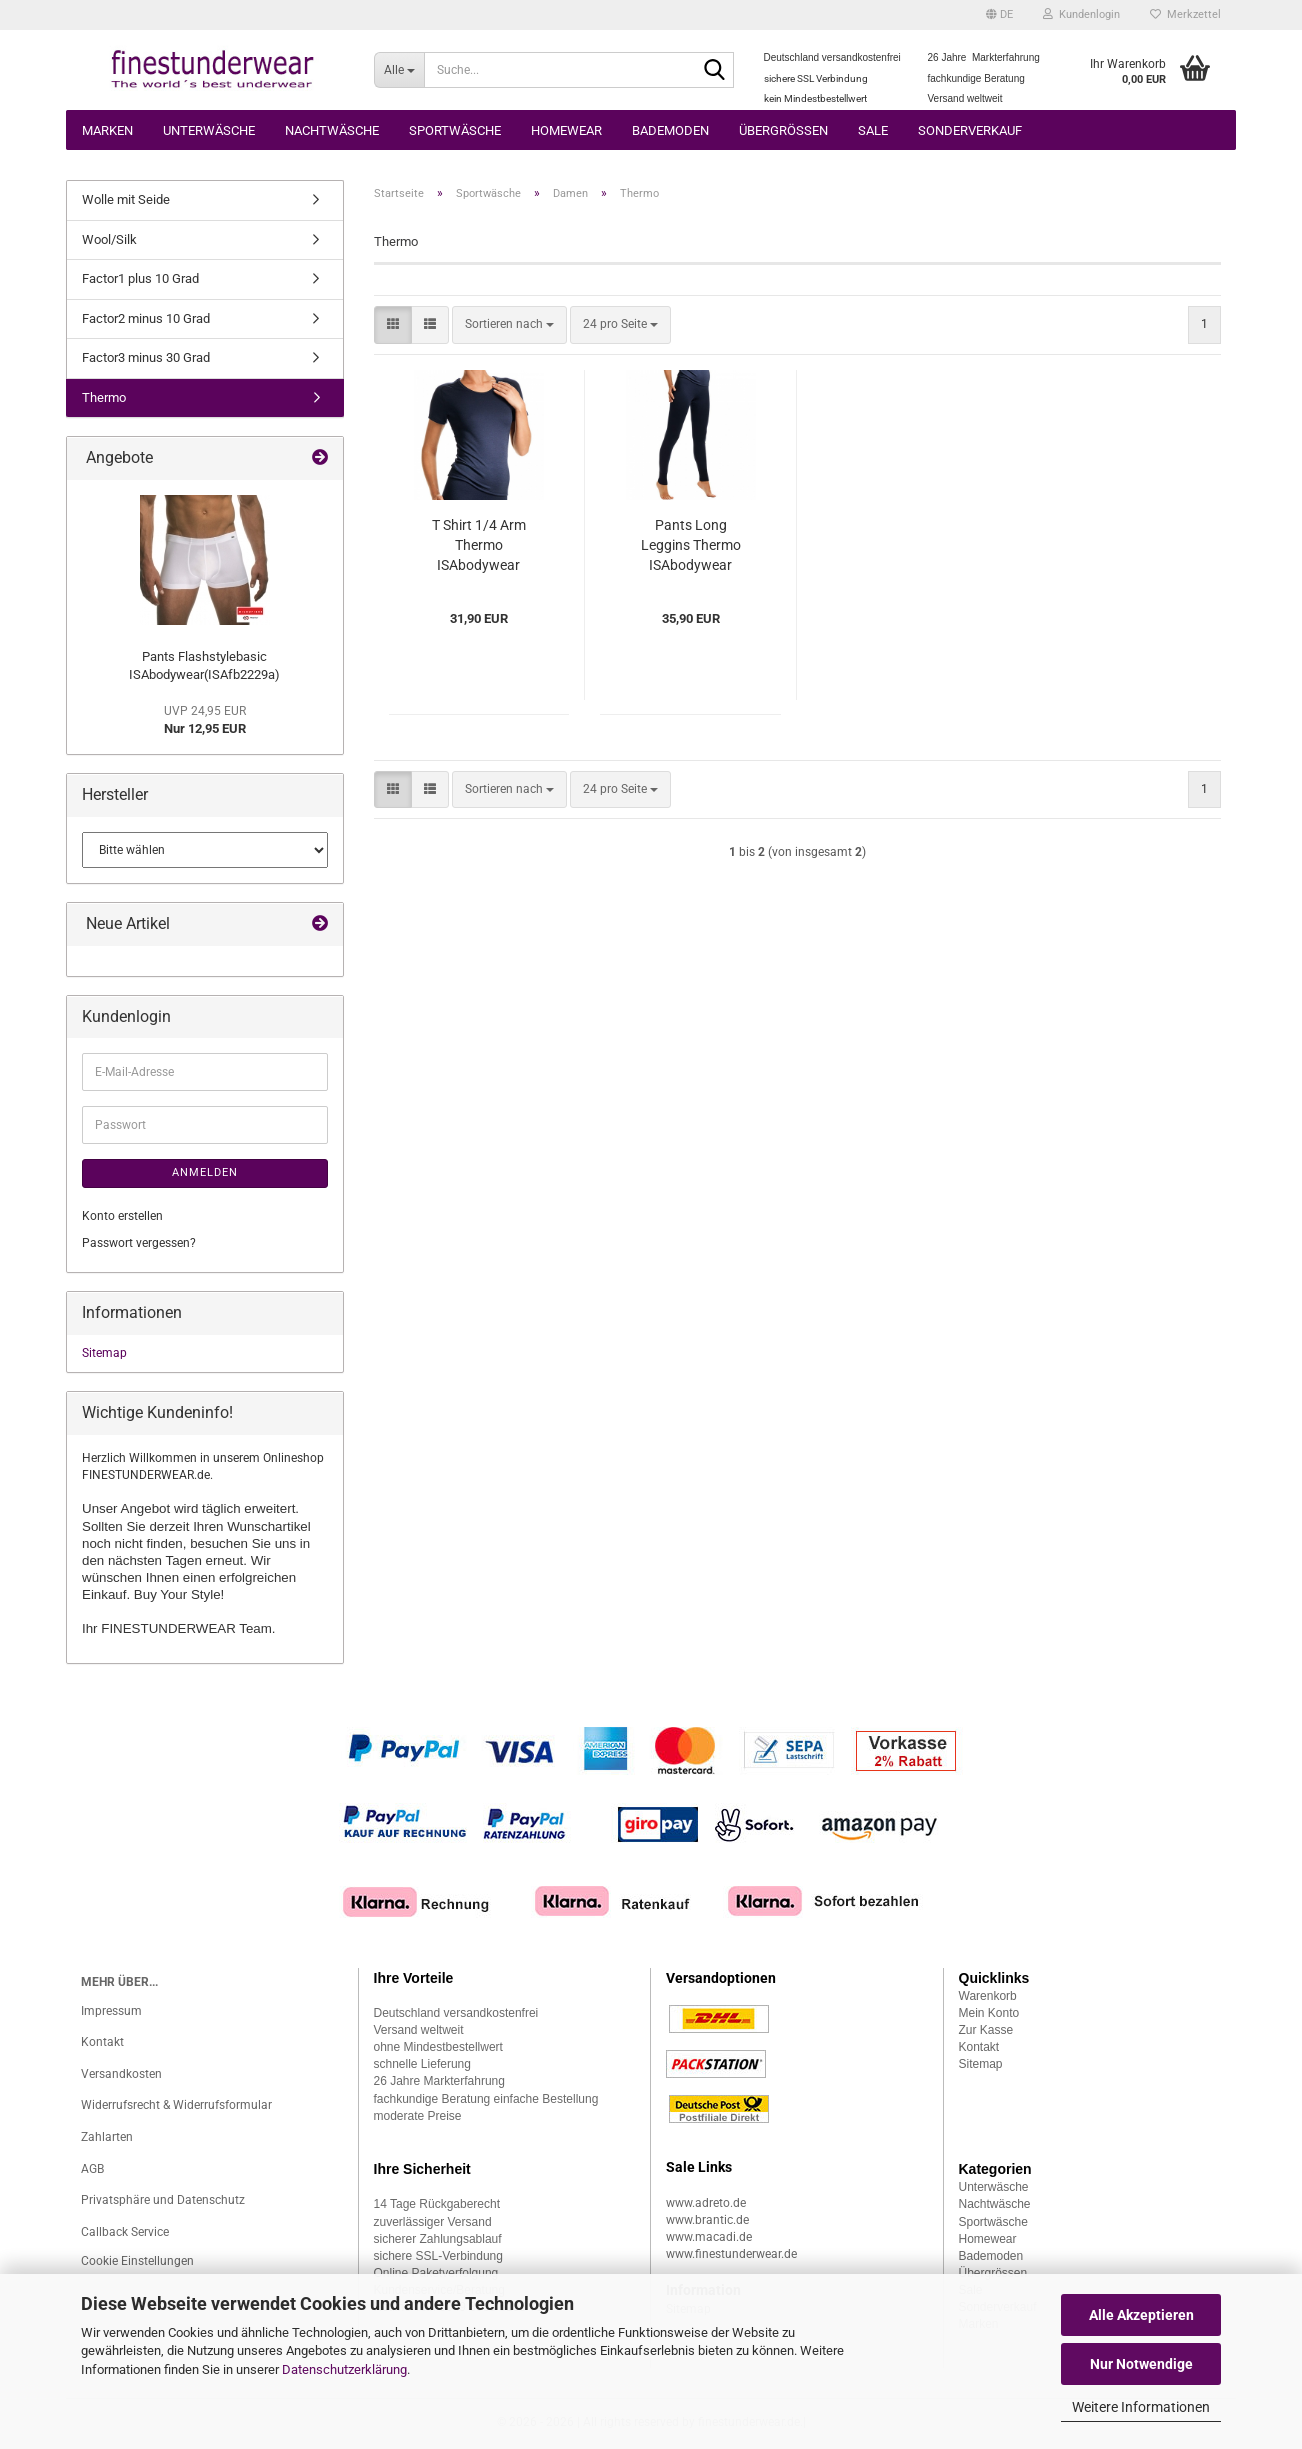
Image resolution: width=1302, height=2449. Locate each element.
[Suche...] (399, 70)
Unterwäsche (209, 130)
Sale (873, 130)
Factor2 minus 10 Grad (146, 318)
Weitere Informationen (1141, 2407)
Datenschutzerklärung (344, 2369)
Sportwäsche (455, 130)
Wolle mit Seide (126, 199)
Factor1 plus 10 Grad (140, 278)
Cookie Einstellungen (137, 2261)
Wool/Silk (109, 239)
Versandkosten (121, 2074)
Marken (107, 130)
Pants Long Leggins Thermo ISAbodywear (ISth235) (691, 546)
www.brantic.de (707, 2220)
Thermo (104, 397)
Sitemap (104, 1353)
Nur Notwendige (1141, 2364)
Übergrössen (783, 130)
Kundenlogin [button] (1081, 14)
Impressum (111, 2011)
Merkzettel (1185, 14)
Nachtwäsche (332, 130)
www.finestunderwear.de (731, 2254)
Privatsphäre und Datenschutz (163, 2200)
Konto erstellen (122, 1216)
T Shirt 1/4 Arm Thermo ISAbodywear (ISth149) (479, 546)
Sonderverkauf (970, 130)
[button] (999, 15)
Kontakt (102, 2042)
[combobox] (509, 324)
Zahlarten (107, 2137)
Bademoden (670, 130)
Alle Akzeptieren (1141, 2315)
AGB (92, 2169)
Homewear (566, 130)
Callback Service (125, 2232)
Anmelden (205, 1172)
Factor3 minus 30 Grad (146, 357)
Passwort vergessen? (139, 1243)
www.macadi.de (709, 2237)
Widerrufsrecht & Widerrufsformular (176, 2105)
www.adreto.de (706, 2203)
